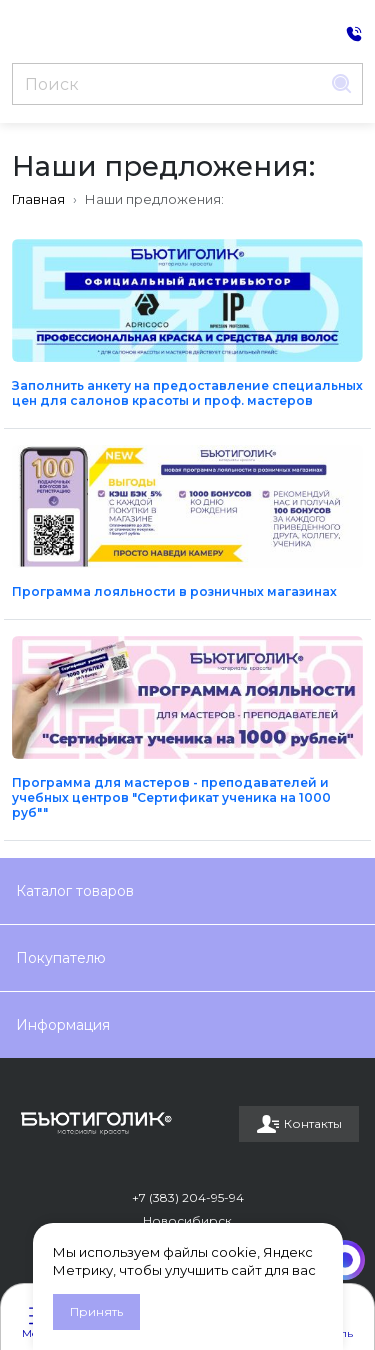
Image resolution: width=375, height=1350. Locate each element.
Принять (96, 1311)
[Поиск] (167, 84)
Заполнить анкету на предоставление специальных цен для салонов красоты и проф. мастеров (187, 393)
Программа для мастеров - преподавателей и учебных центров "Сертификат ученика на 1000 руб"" (171, 797)
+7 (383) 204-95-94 (188, 1197)
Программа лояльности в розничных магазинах (174, 591)
